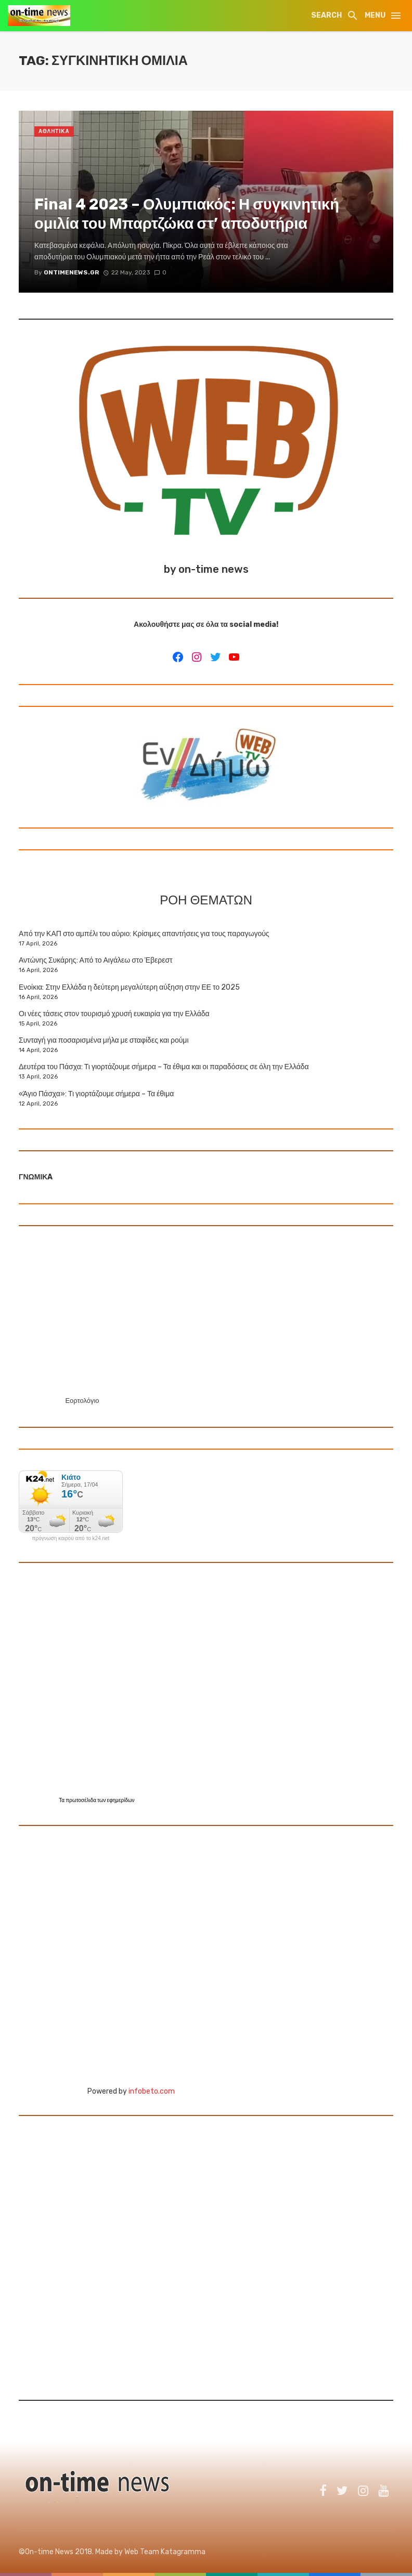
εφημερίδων (121, 1800)
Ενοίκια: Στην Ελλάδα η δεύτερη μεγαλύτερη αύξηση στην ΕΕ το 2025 (129, 987)
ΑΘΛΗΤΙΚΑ (54, 131)
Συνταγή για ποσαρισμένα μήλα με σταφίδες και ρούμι (104, 1040)
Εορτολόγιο (82, 1400)
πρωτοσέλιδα (81, 1800)
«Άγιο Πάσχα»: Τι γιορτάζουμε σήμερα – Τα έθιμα (96, 1093)
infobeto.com (151, 2091)
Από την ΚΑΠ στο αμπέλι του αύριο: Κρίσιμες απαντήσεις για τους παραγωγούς (144, 933)
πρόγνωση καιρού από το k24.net (71, 1538)
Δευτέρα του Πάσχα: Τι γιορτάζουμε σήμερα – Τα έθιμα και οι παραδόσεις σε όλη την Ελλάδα (164, 1066)
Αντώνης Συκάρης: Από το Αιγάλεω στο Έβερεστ (96, 960)
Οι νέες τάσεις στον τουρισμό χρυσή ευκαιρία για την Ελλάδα (114, 1013)
